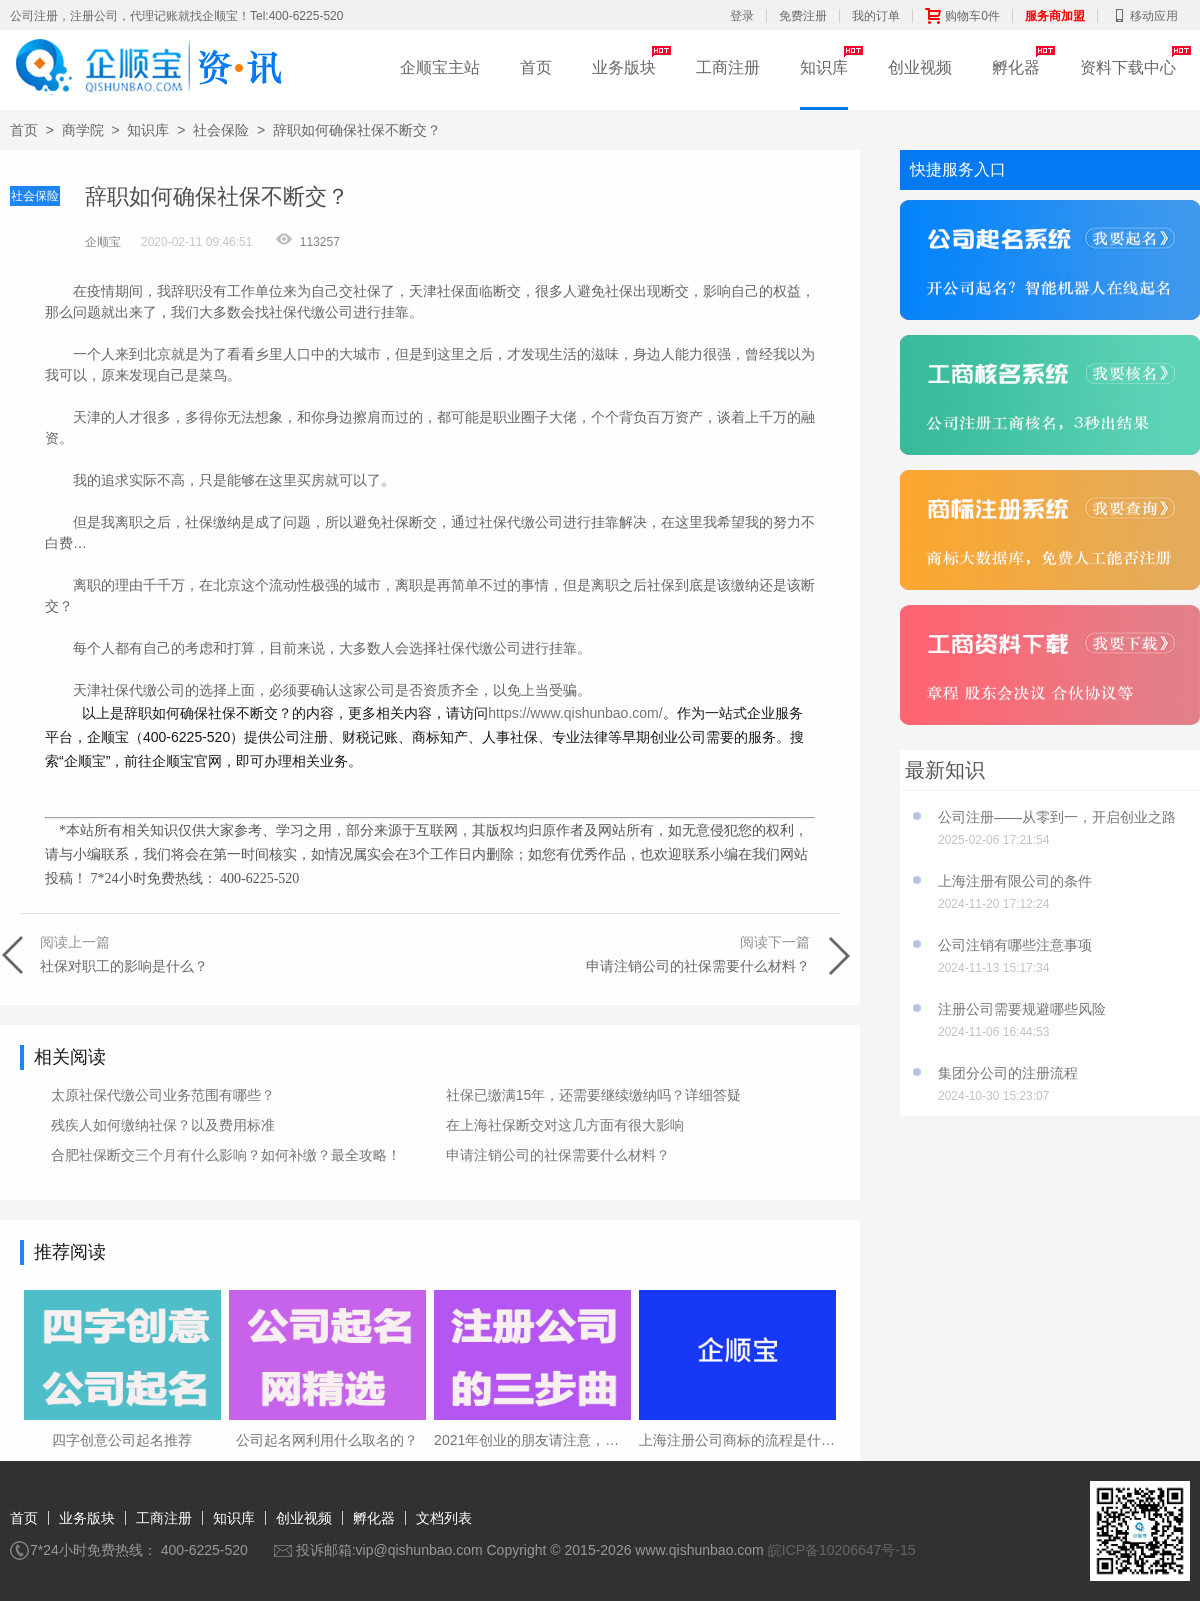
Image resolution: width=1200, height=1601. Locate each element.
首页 (536, 67)
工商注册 (728, 67)
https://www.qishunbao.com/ (575, 713)
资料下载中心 (1128, 67)
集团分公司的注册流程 (1008, 1073)
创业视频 (920, 67)
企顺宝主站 (440, 67)
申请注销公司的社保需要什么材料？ (558, 1155)
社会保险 (221, 130)
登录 (742, 16)
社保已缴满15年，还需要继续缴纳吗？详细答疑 (594, 1095)
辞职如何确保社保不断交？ (357, 130)
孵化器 (1016, 67)
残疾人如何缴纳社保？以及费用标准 (163, 1125)
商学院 (83, 130)
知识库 (824, 67)
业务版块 (624, 67)
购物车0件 (962, 16)
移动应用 (1144, 16)
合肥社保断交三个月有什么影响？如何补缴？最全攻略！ (226, 1155)
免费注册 (803, 16)
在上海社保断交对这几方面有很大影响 (565, 1125)
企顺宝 (103, 242)
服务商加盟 (1055, 16)
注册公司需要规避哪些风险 (1022, 1009)
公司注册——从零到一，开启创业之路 (1057, 817)
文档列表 (444, 1518)
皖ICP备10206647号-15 (842, 1550)
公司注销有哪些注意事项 (1015, 945)
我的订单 (876, 16)
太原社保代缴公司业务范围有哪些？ (163, 1095)
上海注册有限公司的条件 (1015, 881)
